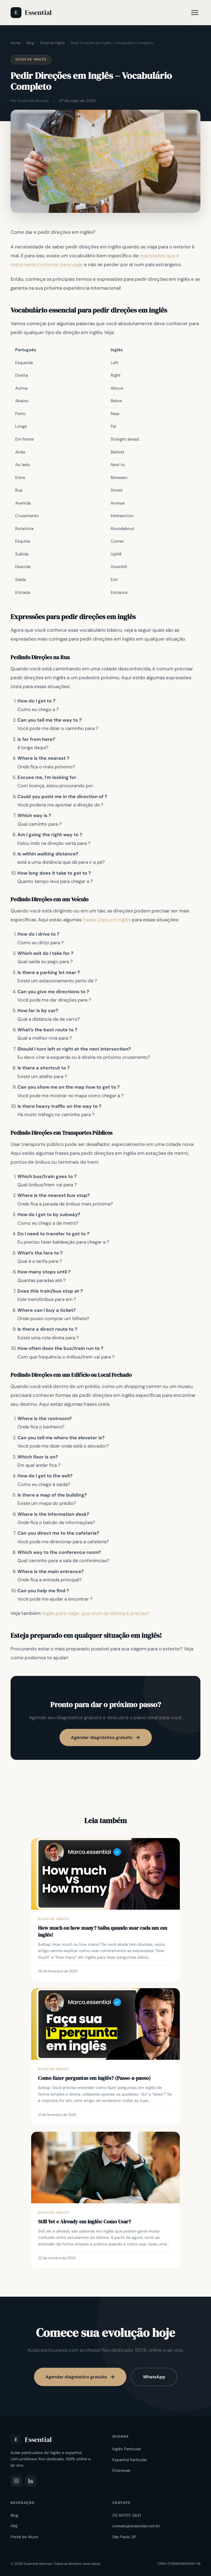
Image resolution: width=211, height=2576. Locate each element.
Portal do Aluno (24, 2536)
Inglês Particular (126, 2449)
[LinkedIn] (30, 2481)
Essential (31, 12)
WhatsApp (154, 2377)
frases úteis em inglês (107, 919)
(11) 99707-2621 (126, 2515)
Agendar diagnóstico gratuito (105, 1737)
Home (16, 42)
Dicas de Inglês (52, 42)
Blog (30, 42)
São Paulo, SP (124, 2536)
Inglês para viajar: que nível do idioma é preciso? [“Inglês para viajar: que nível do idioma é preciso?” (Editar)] (96, 1613)
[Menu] (194, 12)
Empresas (121, 2470)
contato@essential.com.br (136, 2526)
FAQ (14, 2526)
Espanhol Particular (129, 2459)
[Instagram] (16, 2481)
